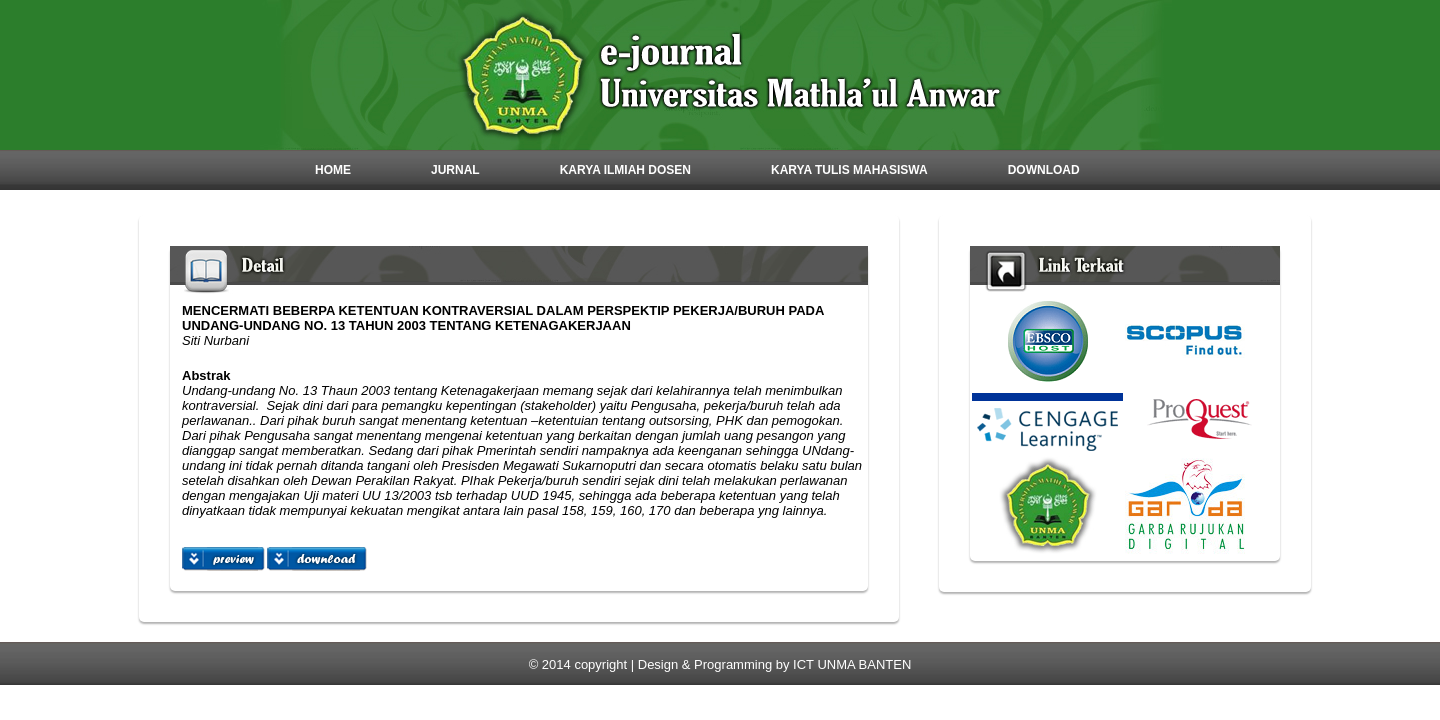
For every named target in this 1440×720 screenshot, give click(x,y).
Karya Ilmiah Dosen (625, 170)
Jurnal (455, 170)
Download (1044, 170)
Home (333, 170)
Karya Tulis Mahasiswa (849, 170)
